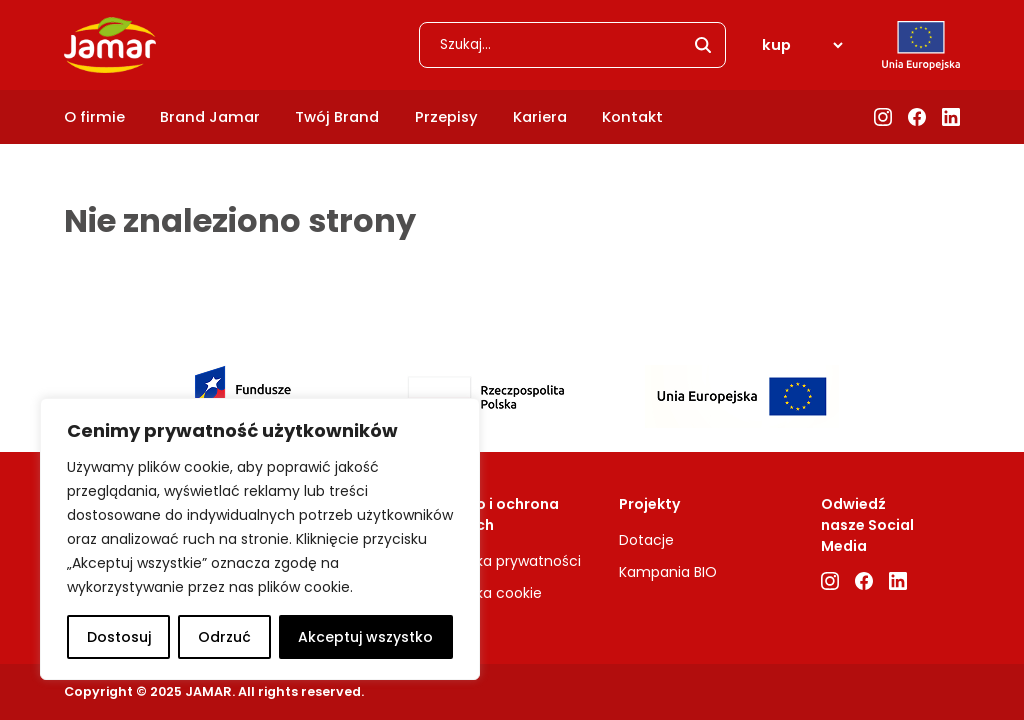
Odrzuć (224, 637)
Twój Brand (337, 117)
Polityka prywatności (510, 561)
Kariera (540, 117)
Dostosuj (119, 637)
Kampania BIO (668, 572)
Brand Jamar (210, 117)
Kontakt (632, 117)
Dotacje (646, 540)
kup (776, 45)
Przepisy (446, 117)
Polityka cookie (490, 593)
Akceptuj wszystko (365, 637)
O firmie (94, 117)
